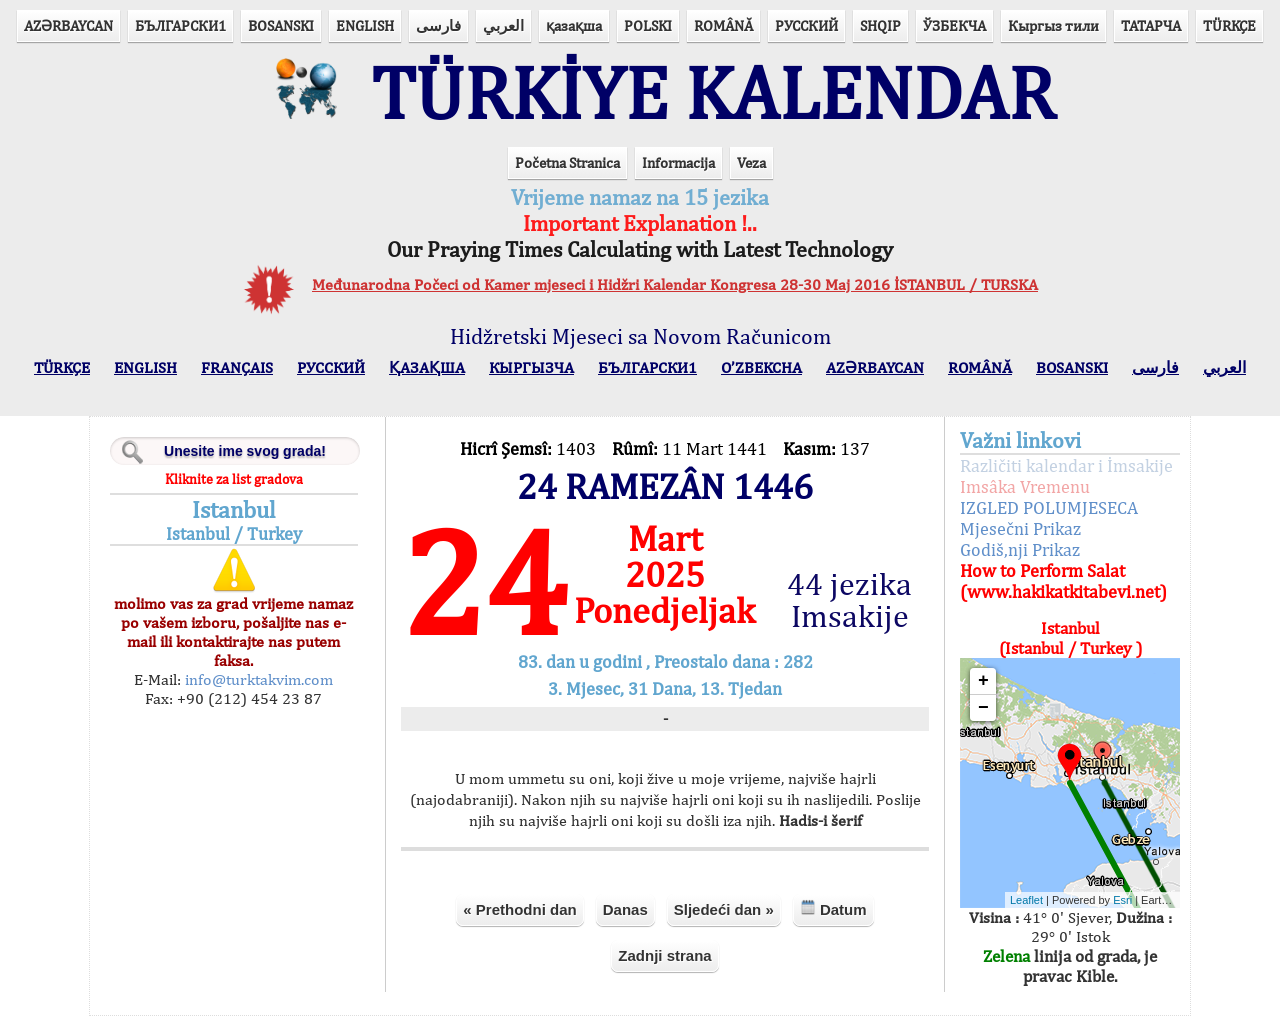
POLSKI (648, 25)
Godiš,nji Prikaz (1020, 549)
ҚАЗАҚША (427, 367)
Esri (1122, 900)
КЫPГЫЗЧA (531, 367)
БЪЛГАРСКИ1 (180, 25)
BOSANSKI (281, 25)
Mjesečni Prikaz (1020, 528)
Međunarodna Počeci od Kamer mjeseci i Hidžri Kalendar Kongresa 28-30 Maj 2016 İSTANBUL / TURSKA (675, 284)
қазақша (574, 25)
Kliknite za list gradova (234, 479)
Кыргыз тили (1053, 25)
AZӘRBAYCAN (68, 25)
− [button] (983, 708)
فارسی (438, 25)
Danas (625, 909)
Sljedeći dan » (724, 909)
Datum (833, 908)
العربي (503, 25)
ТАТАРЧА (1151, 25)
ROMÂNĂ (723, 25)
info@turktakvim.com (257, 679)
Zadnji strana (664, 955)
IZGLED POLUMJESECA (1049, 507)
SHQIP (880, 25)
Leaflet (1026, 900)
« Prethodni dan (519, 909)
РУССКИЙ (806, 25)
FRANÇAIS (237, 367)
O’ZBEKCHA (761, 367)
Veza (751, 162)
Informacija (678, 162)
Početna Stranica (567, 162)
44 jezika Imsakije (849, 600)
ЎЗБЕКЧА (954, 25)
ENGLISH (365, 25)
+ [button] (983, 681)
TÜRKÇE (1229, 25)
